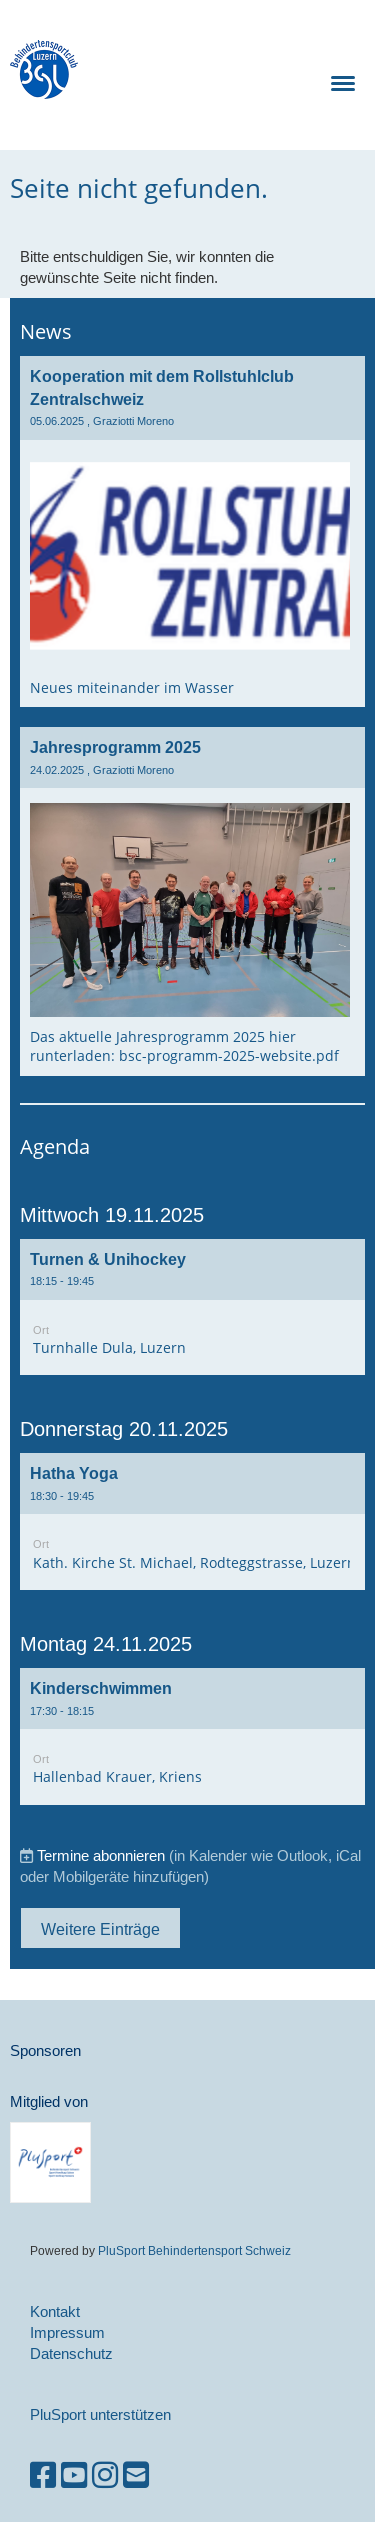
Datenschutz (71, 2353)
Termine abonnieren (101, 1855)
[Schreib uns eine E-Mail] (136, 2475)
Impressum (67, 2332)
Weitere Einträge (100, 1929)
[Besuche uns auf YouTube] (74, 2475)
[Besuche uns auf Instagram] (105, 2475)
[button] (192, 1307)
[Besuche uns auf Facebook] (43, 2475)
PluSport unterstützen (100, 2414)
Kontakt (55, 2311)
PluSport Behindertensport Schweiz (194, 2250)
